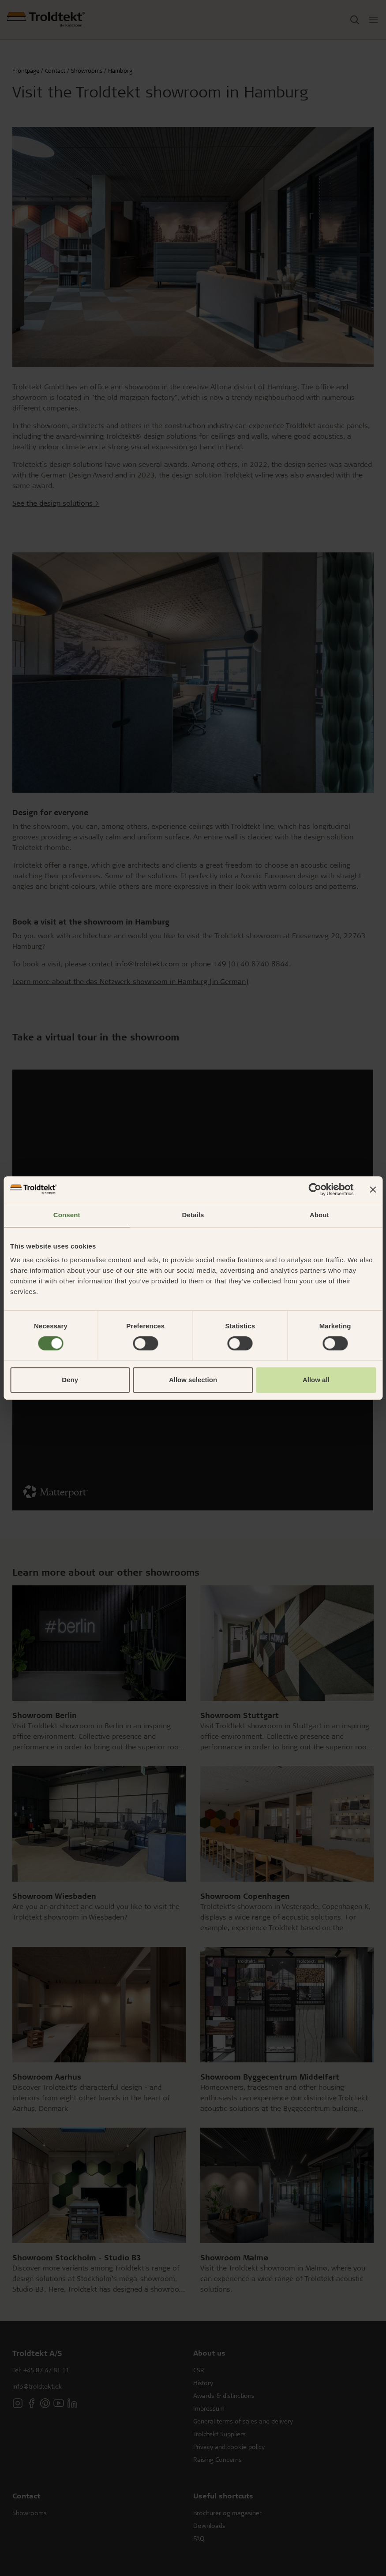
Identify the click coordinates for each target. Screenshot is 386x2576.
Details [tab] (193, 1215)
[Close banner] (373, 1189)
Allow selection (193, 1379)
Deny (70, 1379)
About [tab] (319, 1215)
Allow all (316, 1379)
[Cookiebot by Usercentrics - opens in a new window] (314, 1189)
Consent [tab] (66, 1215)
